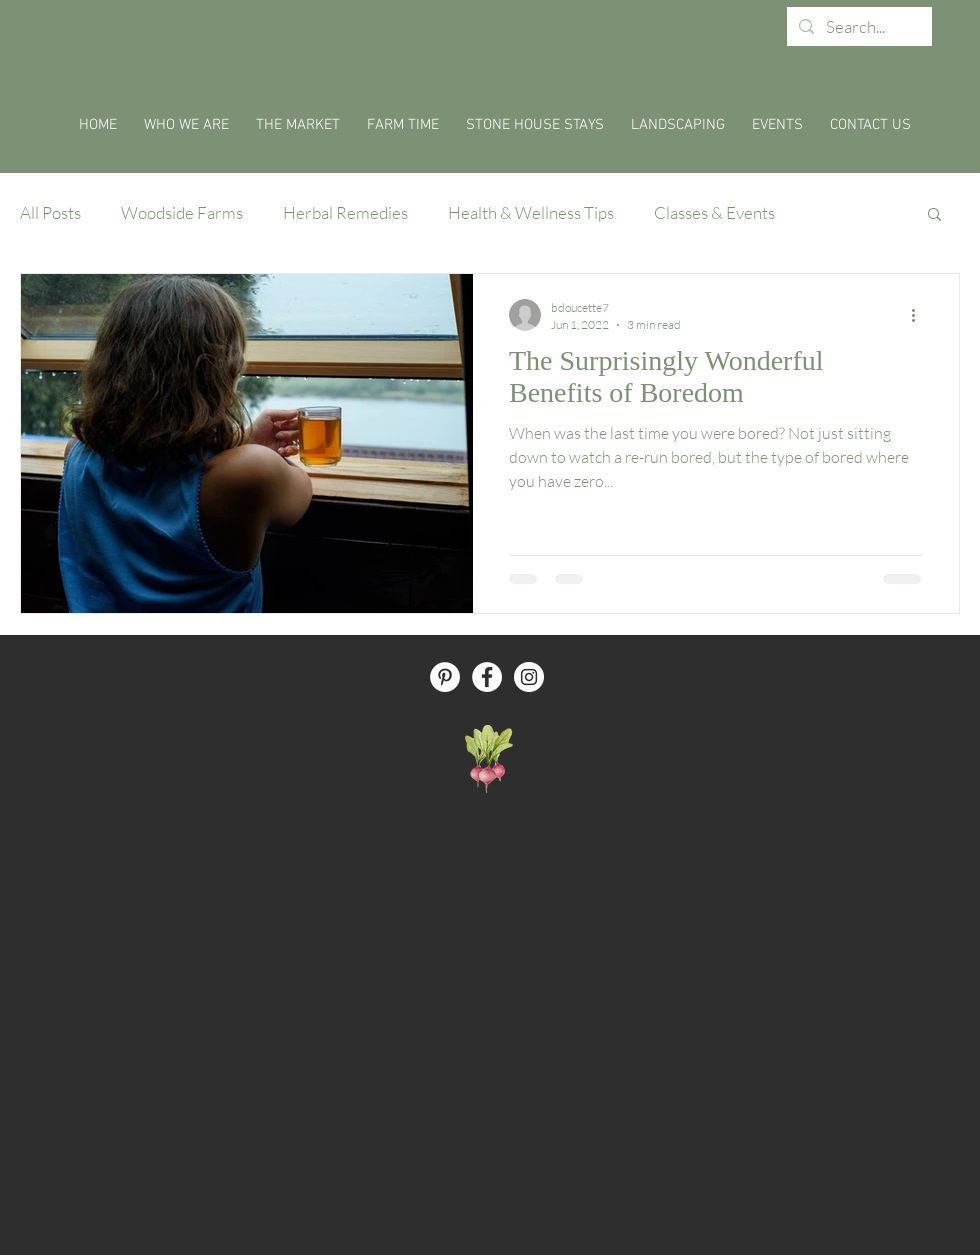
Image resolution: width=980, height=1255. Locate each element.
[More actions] (920, 315)
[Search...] (858, 27)
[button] (957, 25)
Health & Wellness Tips (531, 212)
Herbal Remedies (345, 212)
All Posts (50, 212)
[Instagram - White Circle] (529, 677)
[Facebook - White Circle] (487, 677)
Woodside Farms (182, 212)
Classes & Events (714, 212)
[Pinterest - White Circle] (445, 677)
